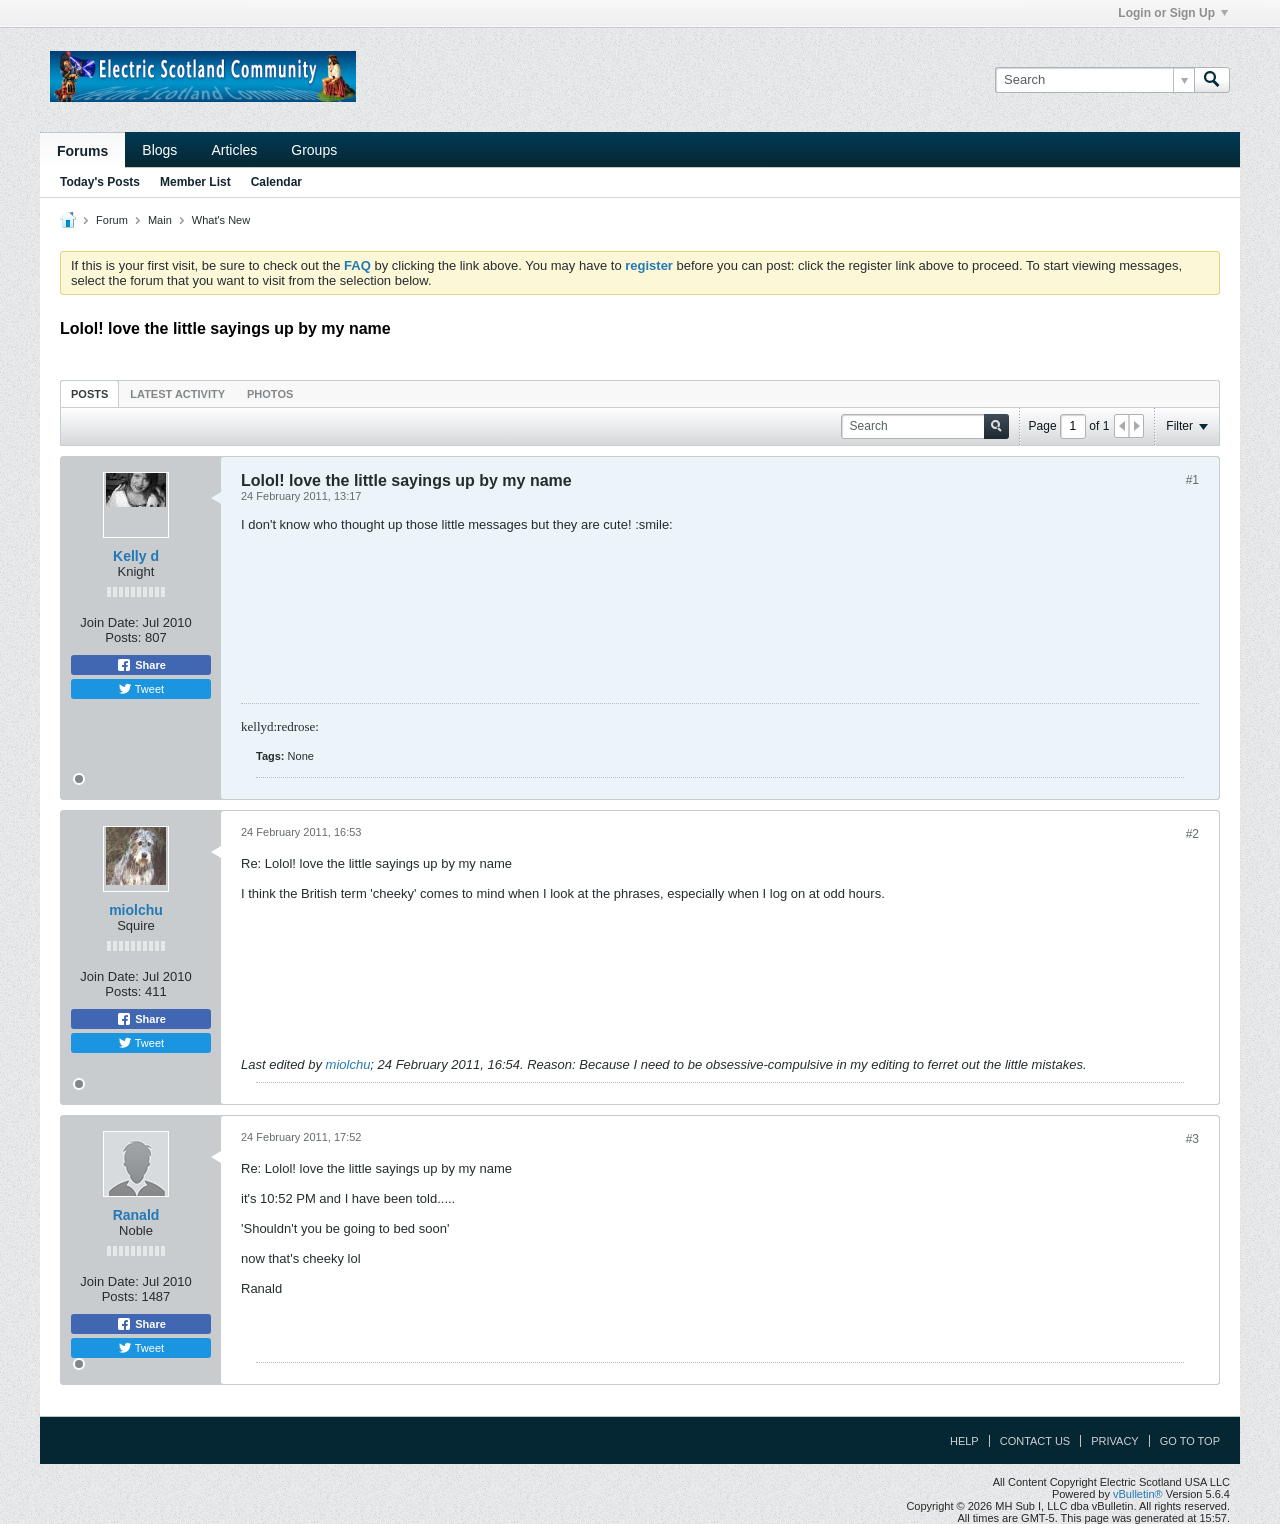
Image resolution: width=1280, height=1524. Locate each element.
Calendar (276, 182)
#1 (1192, 480)
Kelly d (136, 556)
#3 (1192, 1139)
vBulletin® (1138, 1494)
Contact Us (1035, 1441)
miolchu (136, 910)
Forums (82, 151)
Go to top (1190, 1441)
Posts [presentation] (89, 394)
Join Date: (109, 622)
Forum (112, 220)
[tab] (89, 393)
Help (964, 1441)
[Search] (1094, 80)
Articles (234, 150)
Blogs (159, 150)
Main (160, 220)
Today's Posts (100, 182)
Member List (195, 182)
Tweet (141, 689)
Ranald (136, 1215)
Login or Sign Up (1173, 13)
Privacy (1114, 1441)
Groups (314, 150)
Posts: (123, 637)
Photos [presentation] (270, 394)
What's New (221, 220)
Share (141, 665)
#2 (1192, 834)
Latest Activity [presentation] (177, 394)
